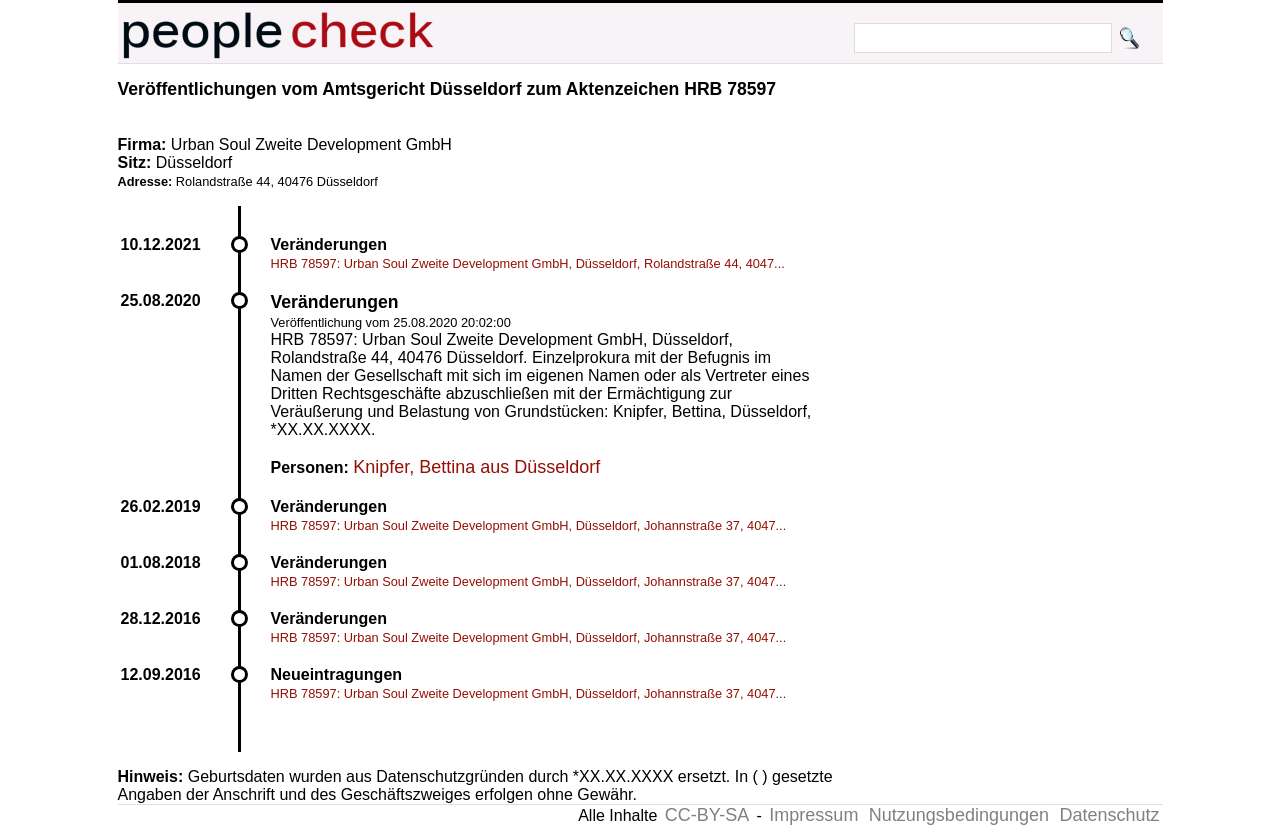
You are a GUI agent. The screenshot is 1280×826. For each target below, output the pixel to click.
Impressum (813, 815)
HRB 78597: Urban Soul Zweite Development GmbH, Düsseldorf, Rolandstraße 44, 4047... (528, 263)
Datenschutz (1109, 815)
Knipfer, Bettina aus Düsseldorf (476, 467)
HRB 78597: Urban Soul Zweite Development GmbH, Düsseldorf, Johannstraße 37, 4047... (529, 525)
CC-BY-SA (707, 815)
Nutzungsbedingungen (959, 815)
